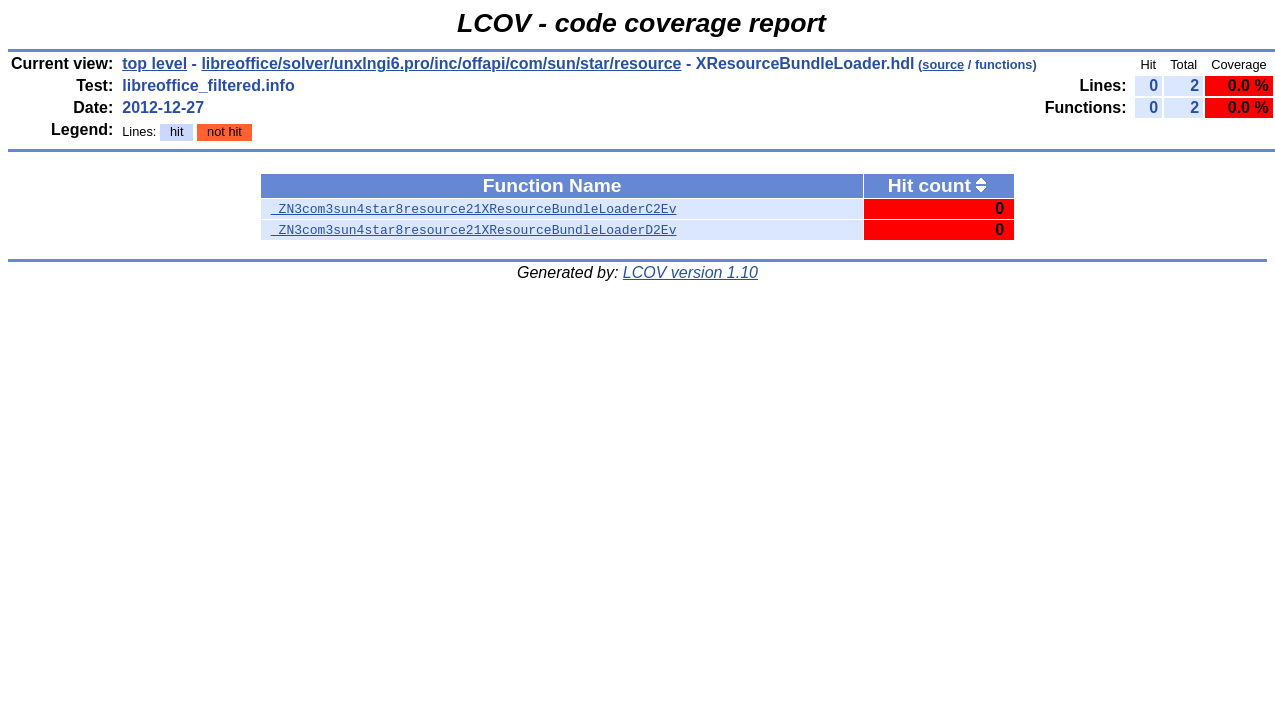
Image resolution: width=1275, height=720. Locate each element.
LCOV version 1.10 (690, 272)
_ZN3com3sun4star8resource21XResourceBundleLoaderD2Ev (474, 230)
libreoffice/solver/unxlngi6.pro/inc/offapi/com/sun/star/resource (441, 63)
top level (154, 63)
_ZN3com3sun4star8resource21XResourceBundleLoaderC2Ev (474, 209)
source (943, 64)
